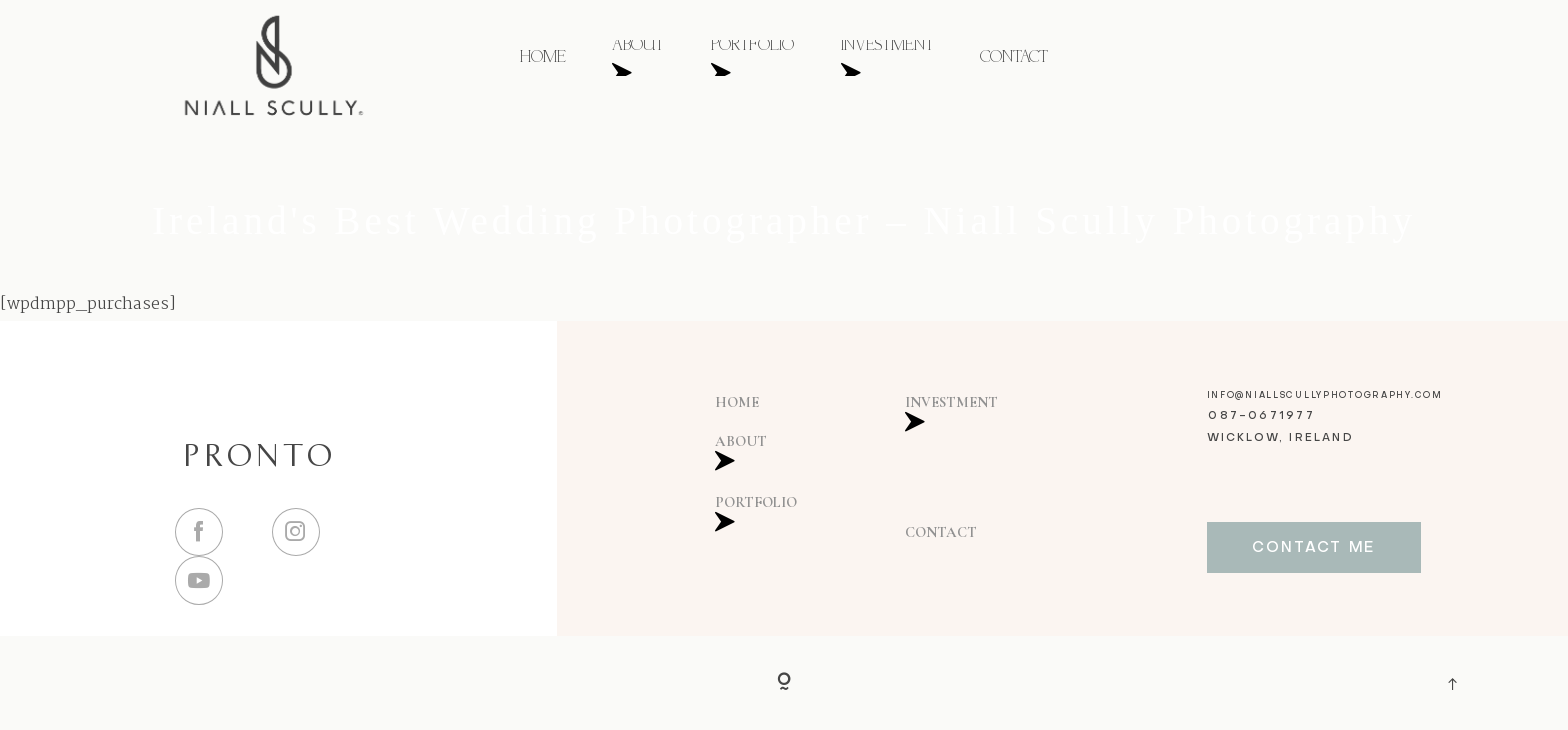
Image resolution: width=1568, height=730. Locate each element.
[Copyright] (784, 683)
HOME (543, 57)
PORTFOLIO (752, 57)
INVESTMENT (887, 57)
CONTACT (1014, 57)
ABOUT (638, 57)
